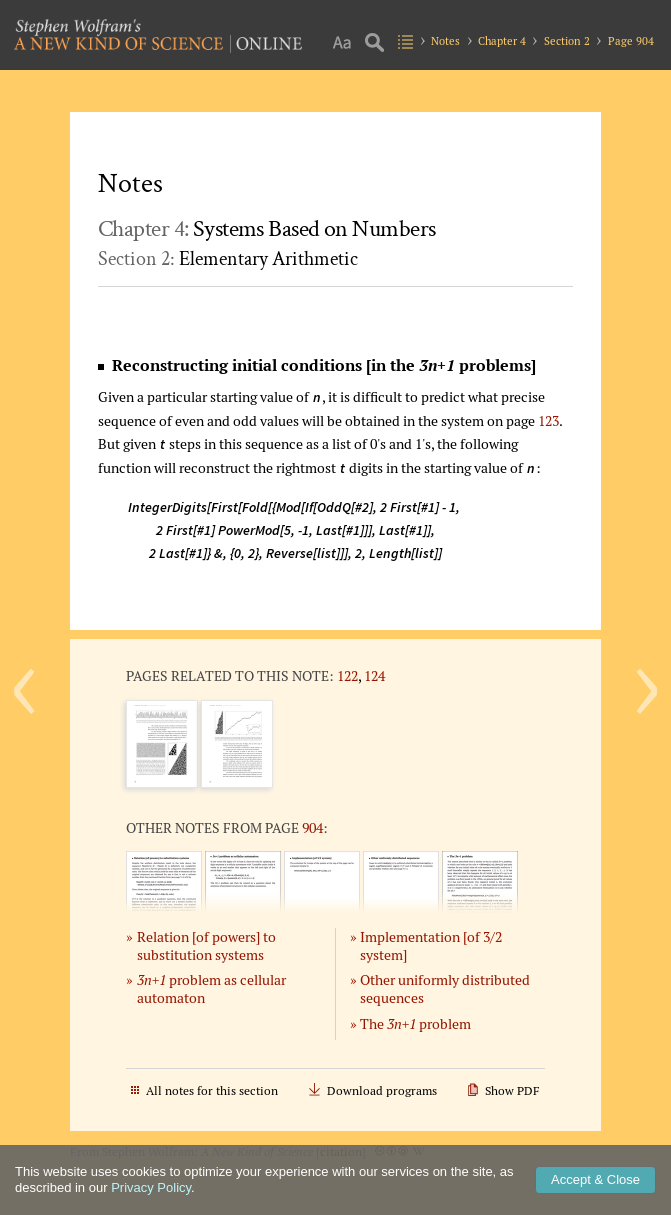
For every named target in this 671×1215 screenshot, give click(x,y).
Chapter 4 (502, 41)
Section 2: (228, 259)
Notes (445, 41)
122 (347, 675)
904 (312, 827)
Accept (595, 1179)
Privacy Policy (151, 1187)
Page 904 (631, 41)
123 (548, 420)
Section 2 (567, 41)
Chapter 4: (266, 228)
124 (374, 675)
